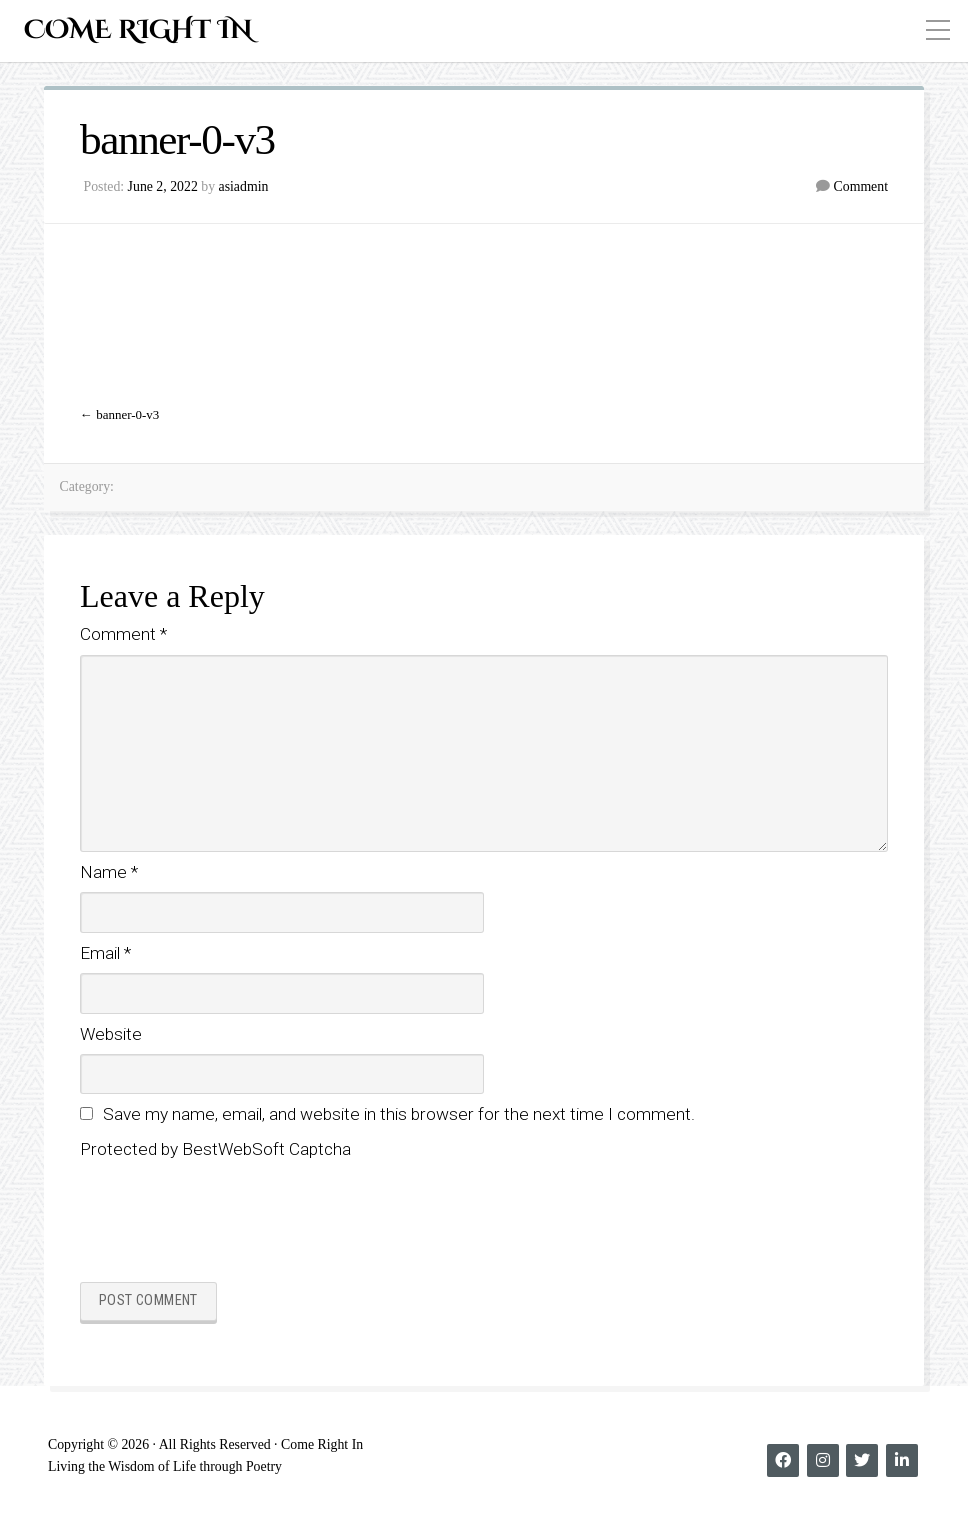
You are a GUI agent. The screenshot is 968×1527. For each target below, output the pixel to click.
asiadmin (244, 186)
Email (105, 953)
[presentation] (232, 1218)
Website (111, 1034)
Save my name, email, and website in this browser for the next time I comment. (399, 1114)
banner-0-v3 (127, 414)
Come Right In (138, 30)
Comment (861, 186)
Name (109, 872)
